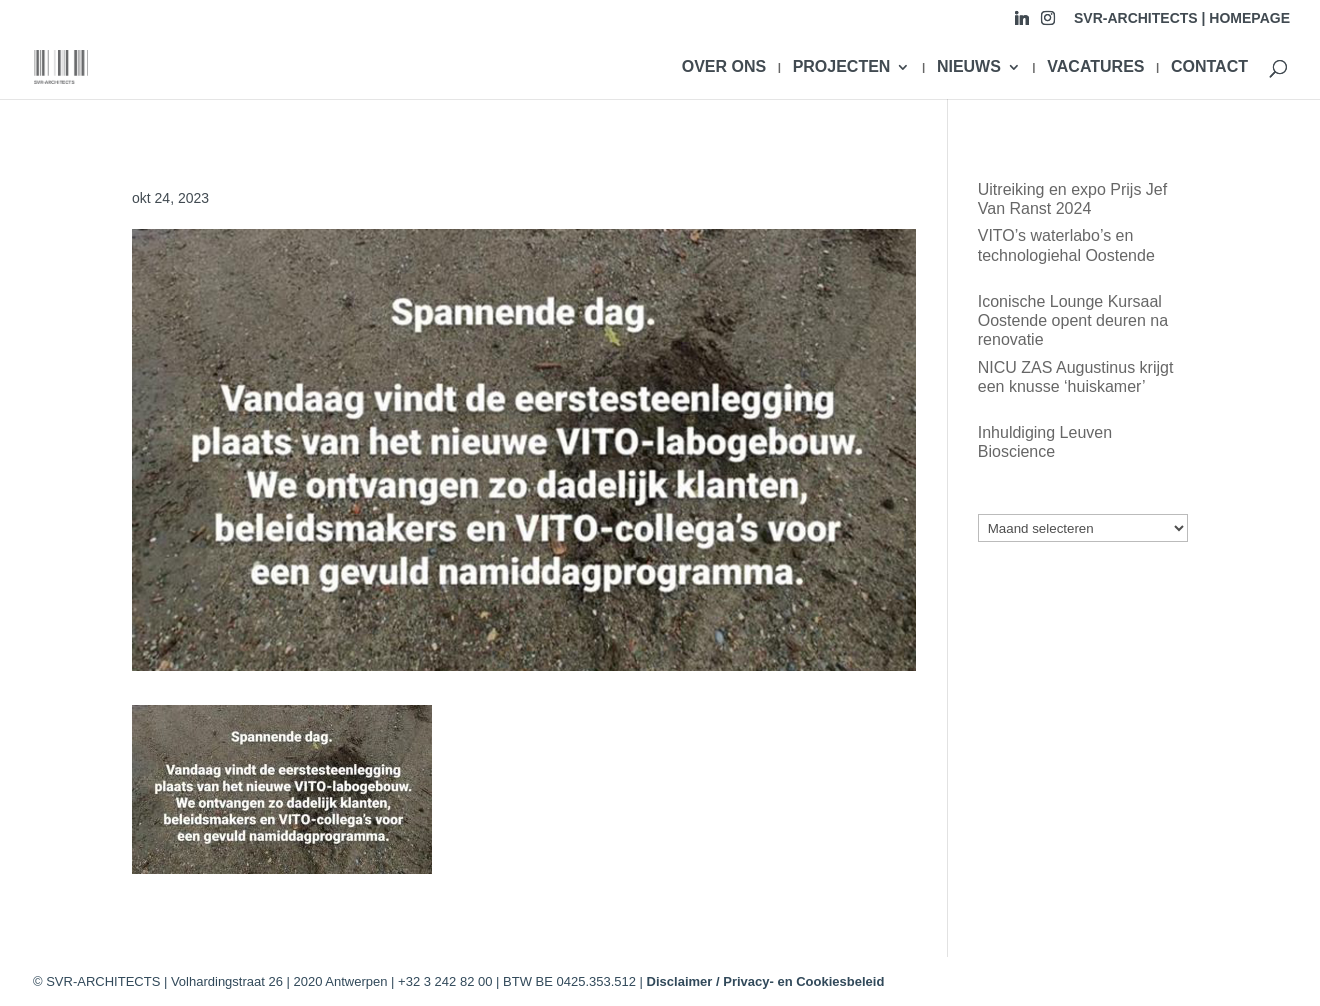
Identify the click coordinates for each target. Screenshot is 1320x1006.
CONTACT (1209, 67)
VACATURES (1095, 67)
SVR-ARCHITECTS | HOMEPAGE (1182, 18)
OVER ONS (724, 67)
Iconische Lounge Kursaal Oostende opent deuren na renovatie (1073, 320)
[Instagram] (1048, 23)
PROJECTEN (842, 67)
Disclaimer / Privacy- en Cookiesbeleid (766, 981)
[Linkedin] (1022, 23)
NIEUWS (969, 67)
